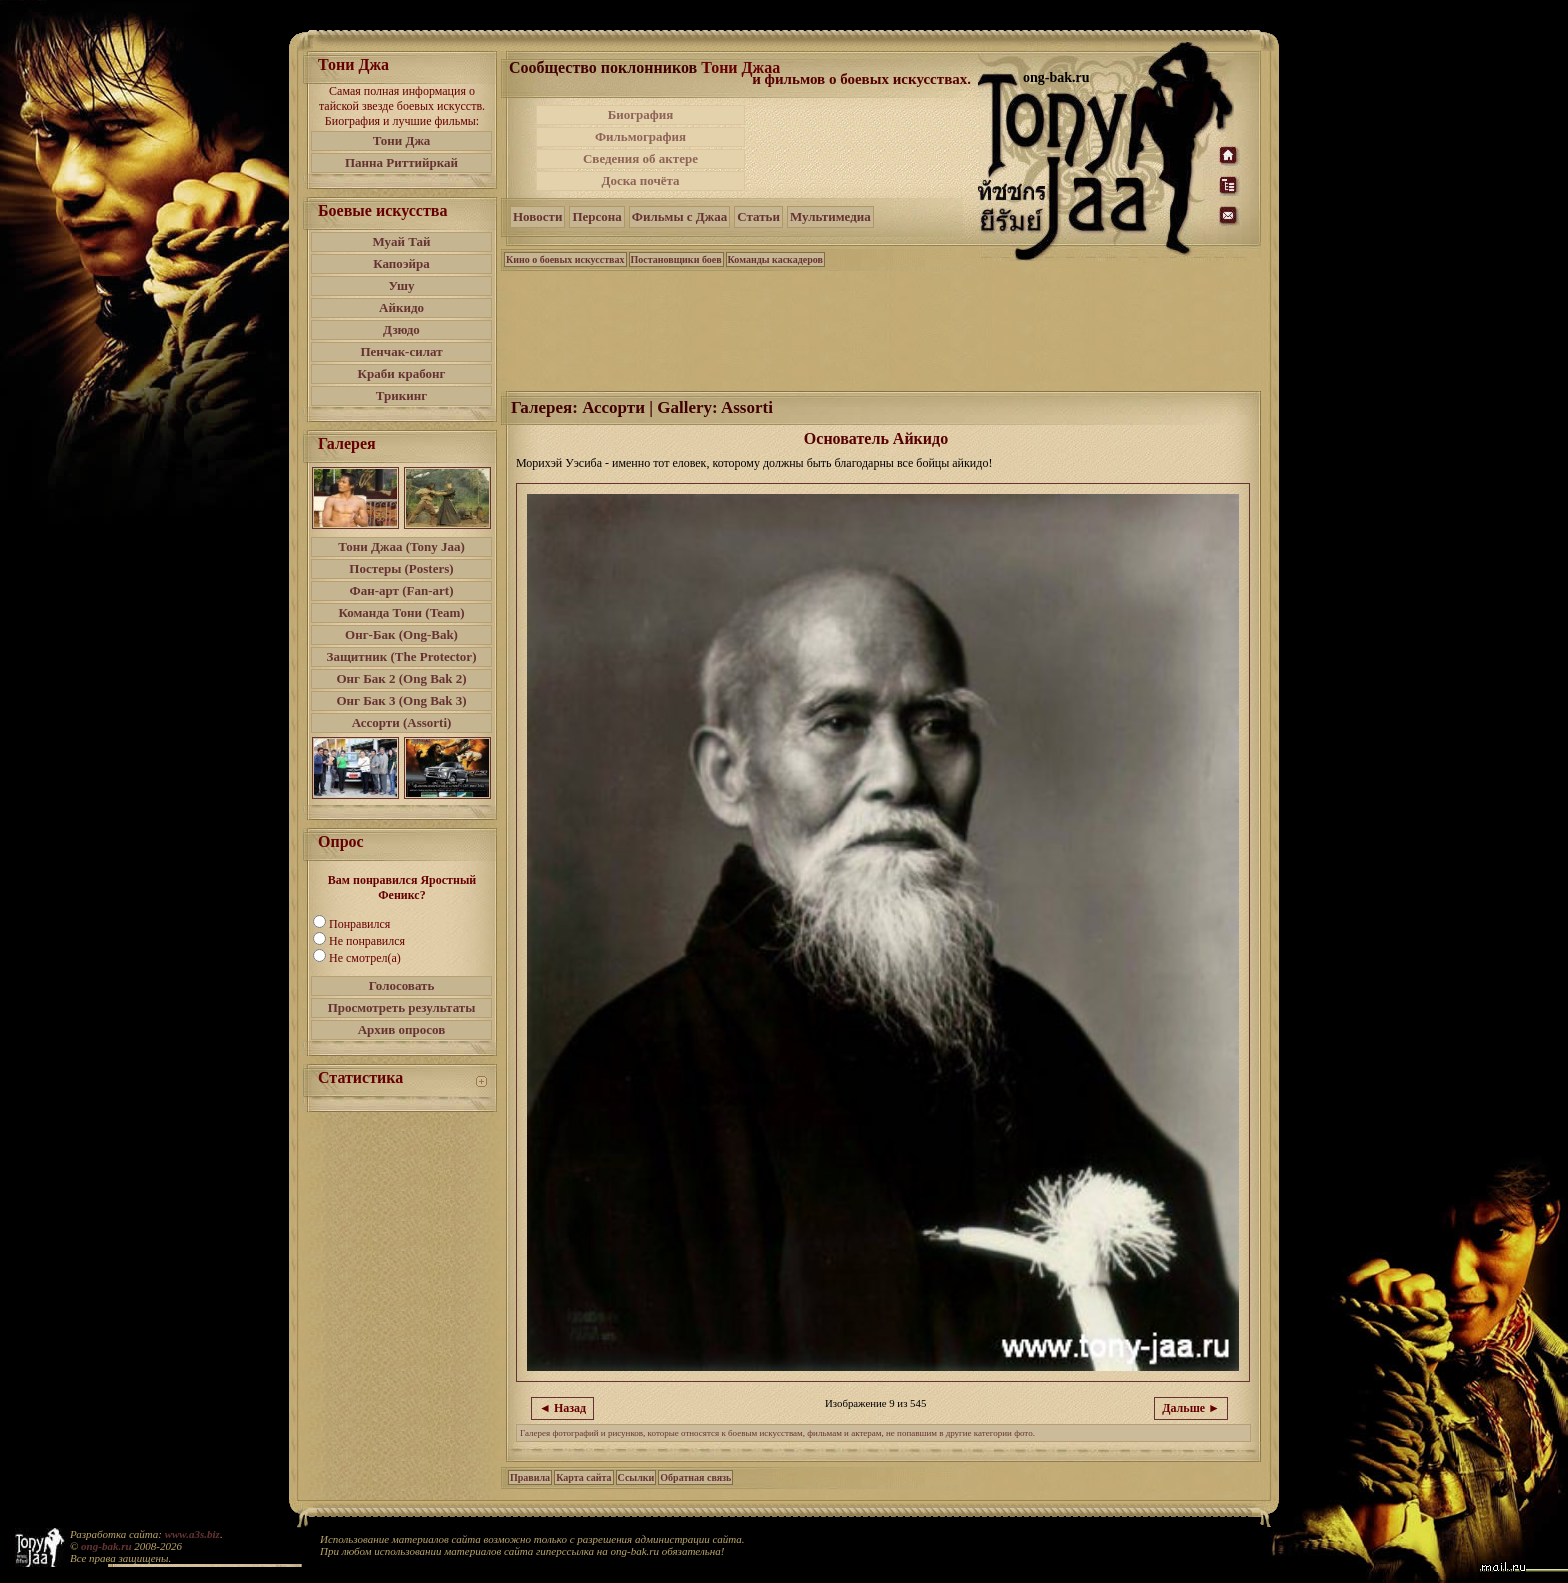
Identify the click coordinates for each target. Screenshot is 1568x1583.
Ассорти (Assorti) (402, 722)
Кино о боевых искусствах (565, 259)
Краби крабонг (402, 373)
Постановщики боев (676, 259)
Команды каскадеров (775, 259)
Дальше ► (1191, 1408)
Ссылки (636, 1477)
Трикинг (401, 395)
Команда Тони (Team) (401, 612)
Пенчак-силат (401, 351)
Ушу (402, 285)
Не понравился (367, 941)
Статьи (758, 216)
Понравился (359, 924)
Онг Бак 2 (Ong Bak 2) (401, 678)
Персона (596, 216)
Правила (530, 1477)
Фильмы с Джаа (679, 216)
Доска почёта (640, 180)
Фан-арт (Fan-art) (402, 590)
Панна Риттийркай (401, 162)
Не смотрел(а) (365, 958)
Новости (537, 216)
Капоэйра (401, 263)
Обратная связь (695, 1477)
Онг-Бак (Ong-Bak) (401, 634)
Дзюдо (401, 329)
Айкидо (401, 307)
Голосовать (402, 985)
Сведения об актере (640, 158)
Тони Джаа (740, 67)
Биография (641, 114)
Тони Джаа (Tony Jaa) (401, 546)
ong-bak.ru (106, 1546)
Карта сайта (583, 1477)
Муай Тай (401, 241)
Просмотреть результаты (402, 1007)
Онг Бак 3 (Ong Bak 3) (401, 700)
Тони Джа (402, 140)
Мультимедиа (830, 216)
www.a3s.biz (192, 1534)
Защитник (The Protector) (402, 656)
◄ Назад (562, 1408)
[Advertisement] (863, 148)
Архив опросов (402, 1029)
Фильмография (640, 136)
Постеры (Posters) (401, 568)
